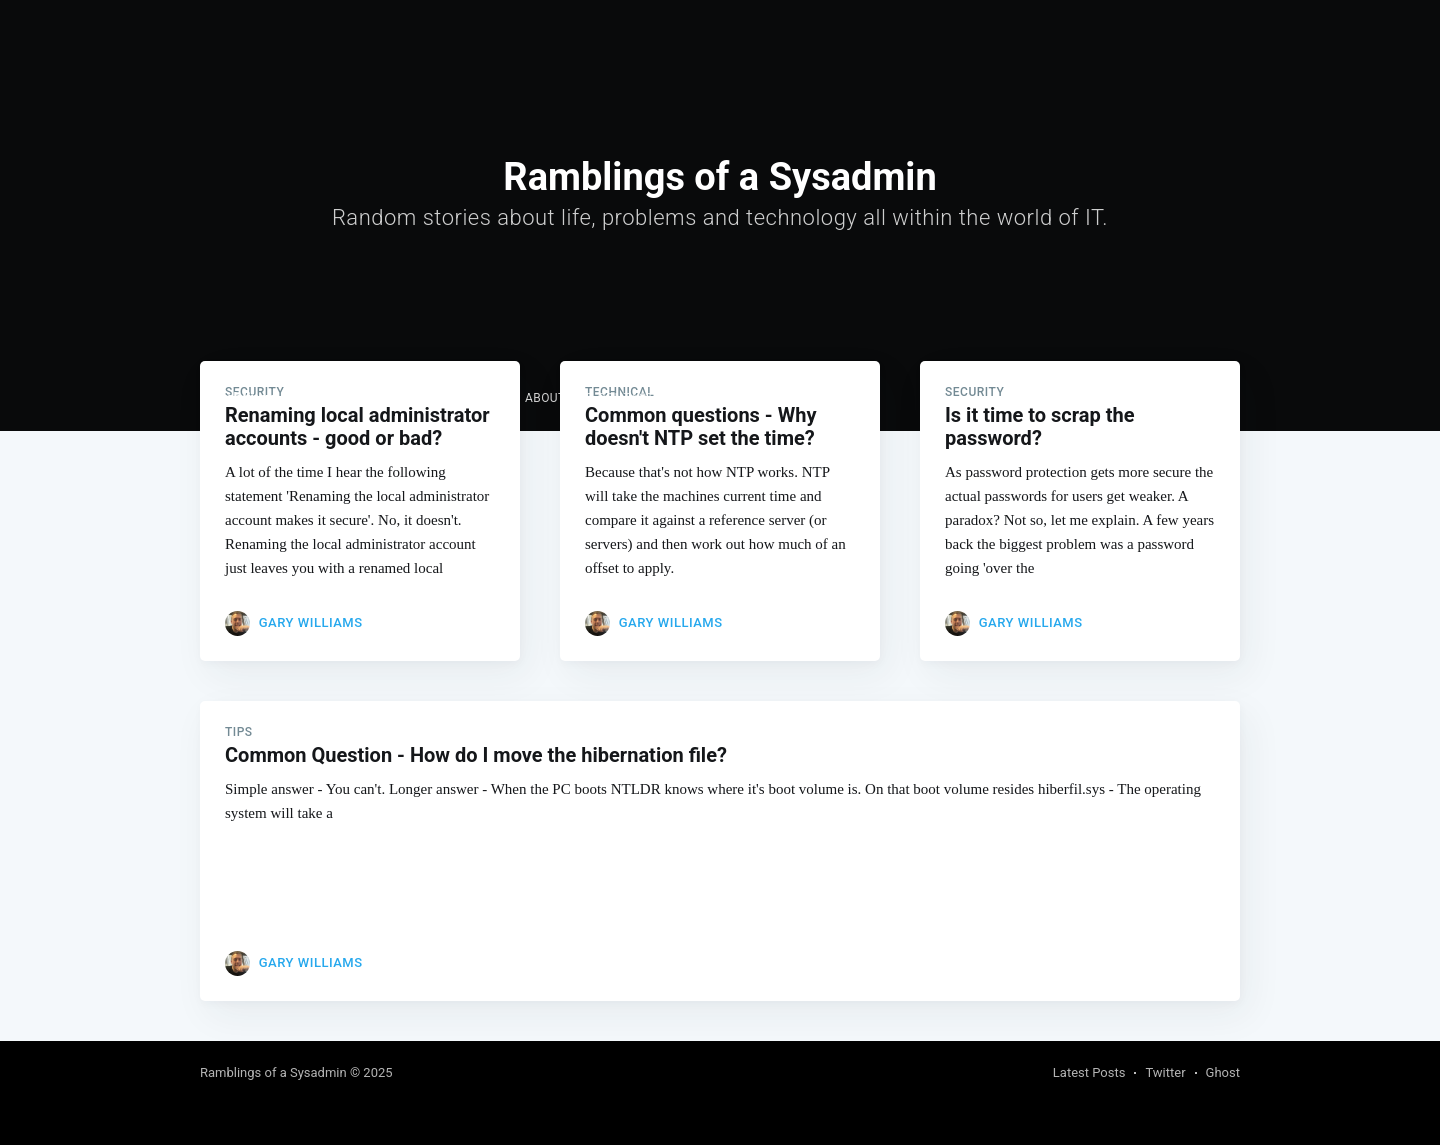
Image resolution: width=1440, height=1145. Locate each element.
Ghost (1223, 1072)
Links (483, 398)
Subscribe (1202, 399)
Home (424, 398)
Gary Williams (311, 622)
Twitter (1165, 1072)
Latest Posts (1089, 1072)
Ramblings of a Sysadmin (291, 398)
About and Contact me (600, 398)
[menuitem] (424, 398)
